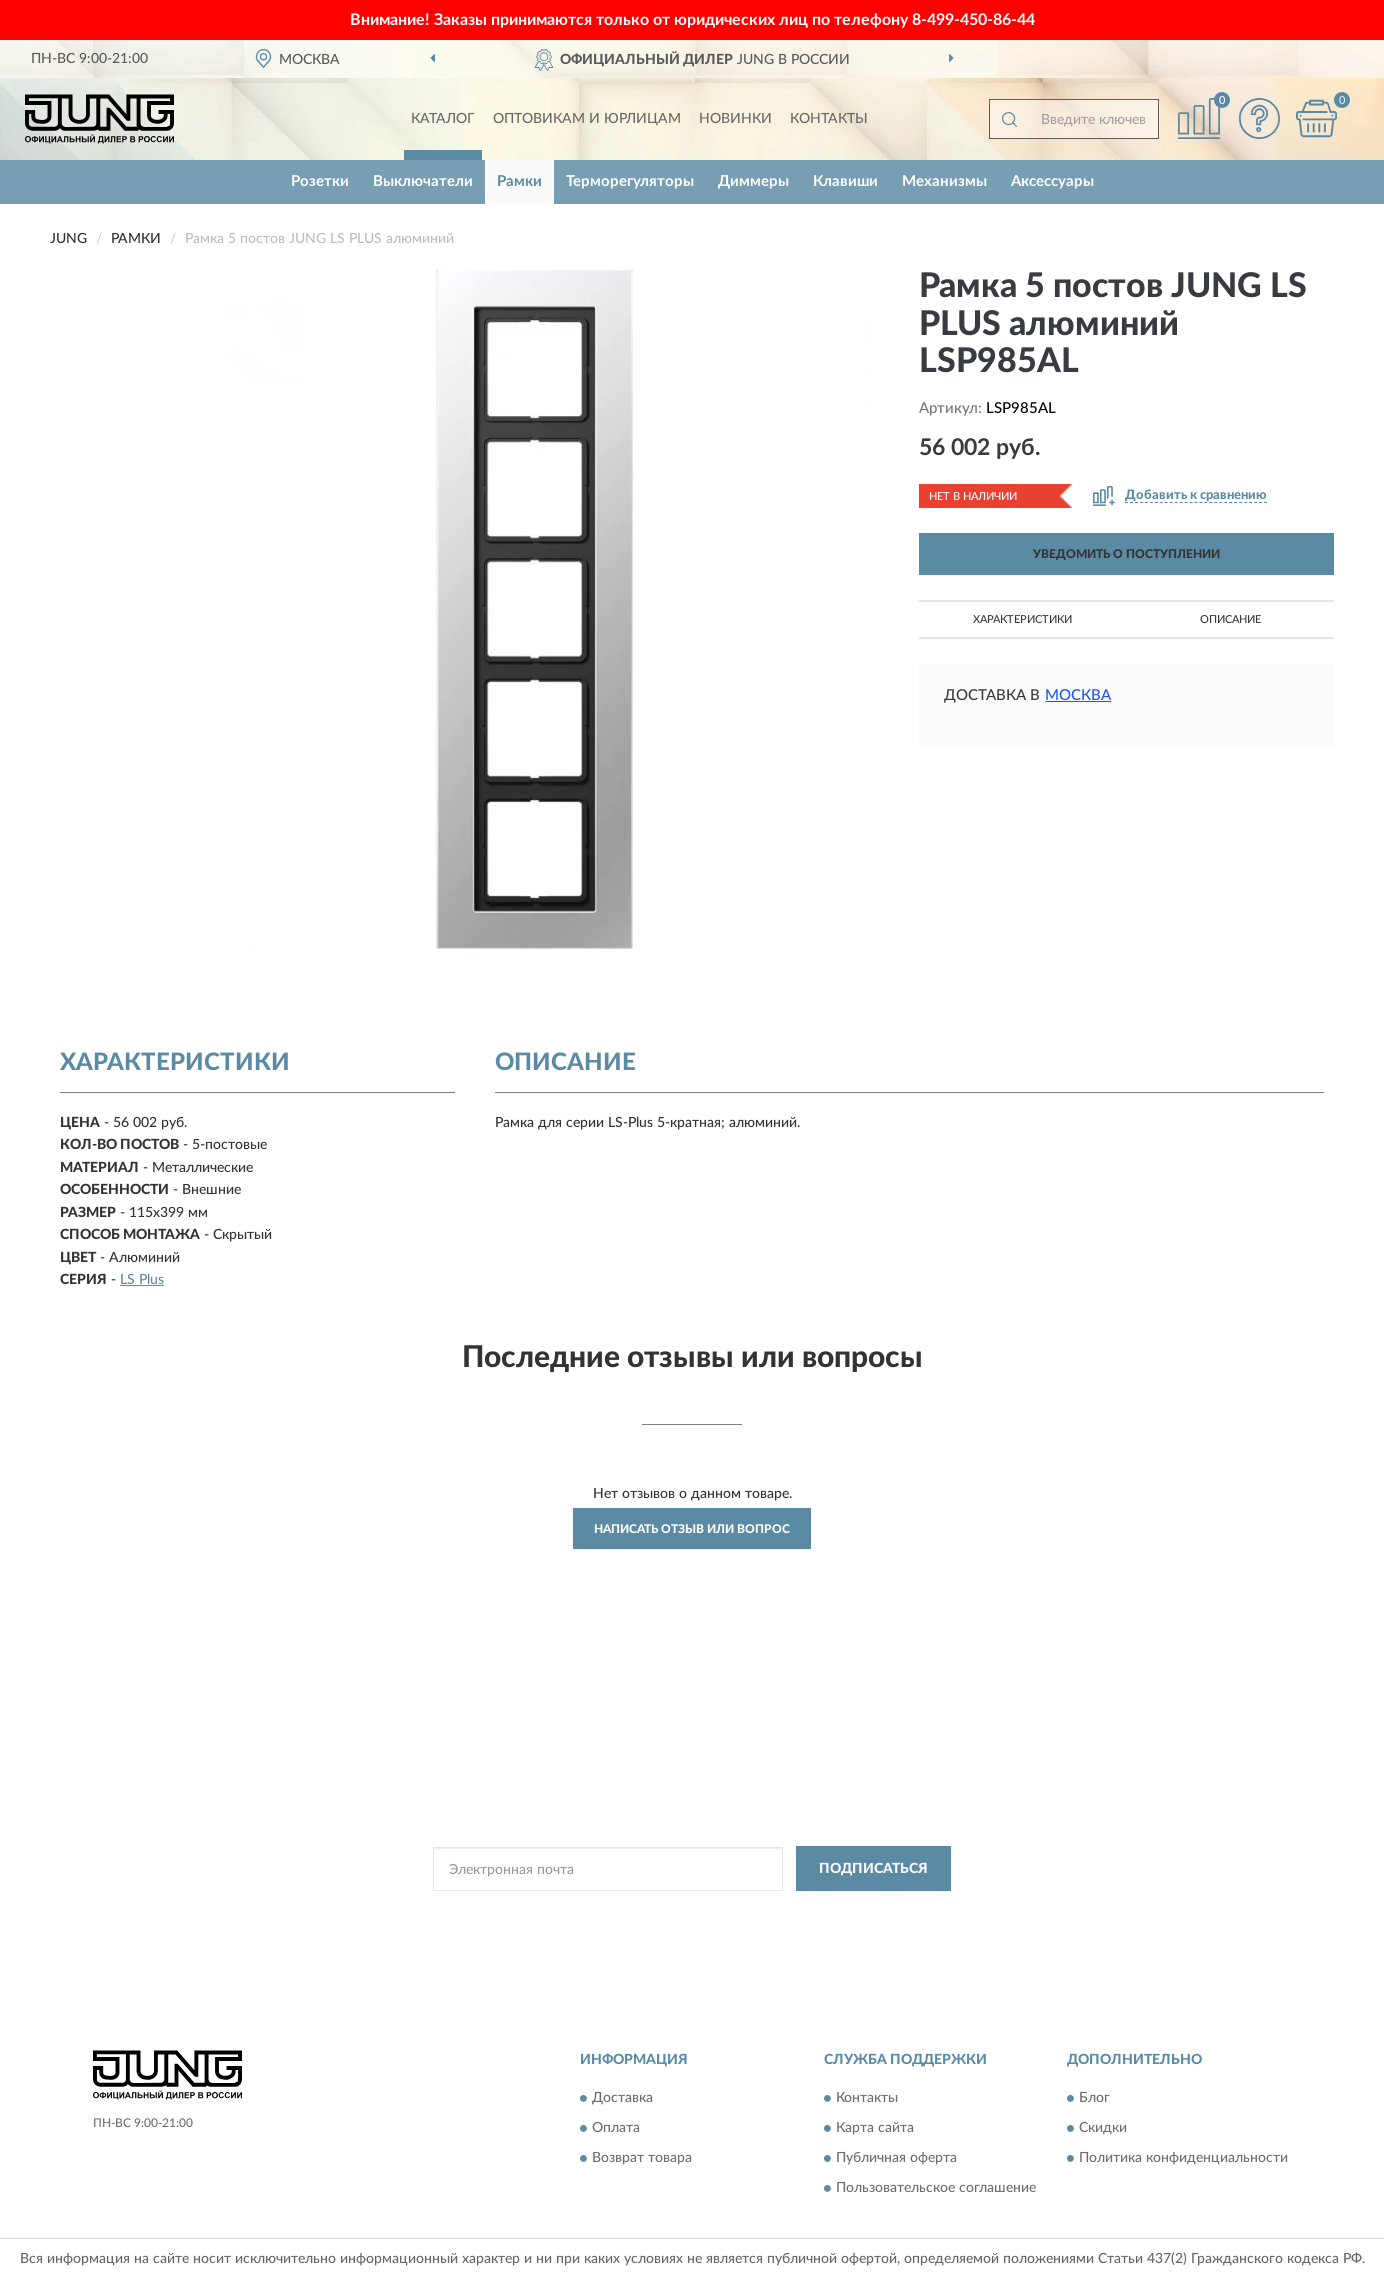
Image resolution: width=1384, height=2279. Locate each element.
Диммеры (753, 181)
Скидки (1103, 2129)
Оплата (616, 2129)
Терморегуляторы (630, 181)
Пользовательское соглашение (936, 2189)
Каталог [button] (443, 119)
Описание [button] (1230, 619)
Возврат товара (642, 2159)
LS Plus (142, 1280)
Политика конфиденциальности (1183, 2159)
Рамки (519, 181)
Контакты (829, 119)
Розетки (320, 181)
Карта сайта (875, 2129)
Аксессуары (1052, 181)
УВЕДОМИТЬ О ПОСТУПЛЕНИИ (1126, 554)
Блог (1094, 2099)
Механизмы (944, 181)
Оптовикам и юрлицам (587, 119)
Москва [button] (1078, 695)
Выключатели (423, 181)
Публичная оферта (896, 2159)
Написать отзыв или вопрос (692, 1529)
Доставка (622, 2099)
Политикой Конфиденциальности (698, 1914)
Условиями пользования (874, 1914)
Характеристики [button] (1022, 619)
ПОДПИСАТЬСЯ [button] (873, 1869)
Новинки (735, 119)
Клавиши (845, 181)
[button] (1259, 118)
